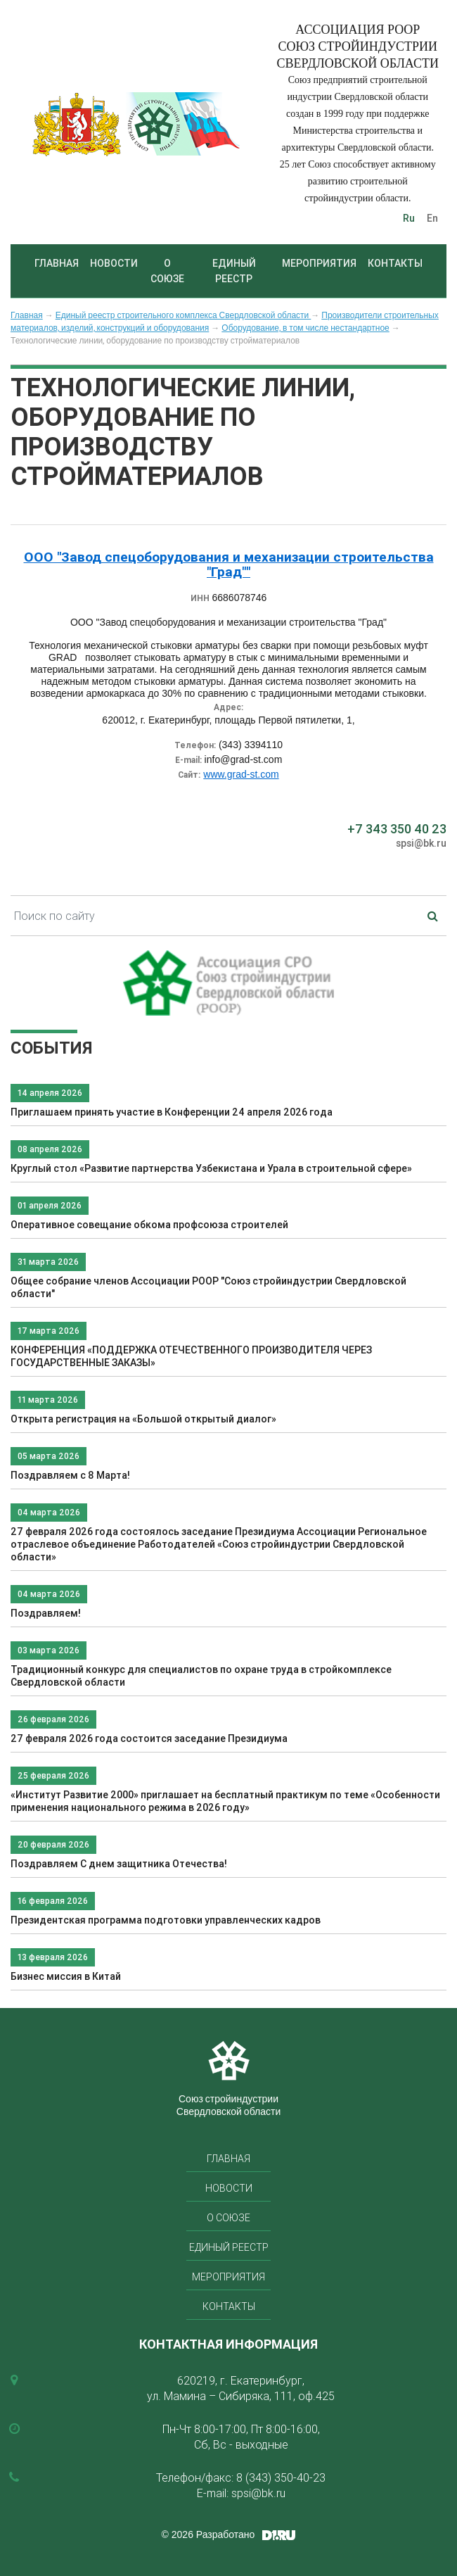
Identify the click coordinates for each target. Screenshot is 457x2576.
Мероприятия (319, 263)
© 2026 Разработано (208, 2534)
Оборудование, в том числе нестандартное (305, 328)
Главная (56, 263)
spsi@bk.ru (421, 843)
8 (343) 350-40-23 (281, 2477)
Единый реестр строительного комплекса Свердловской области (183, 315)
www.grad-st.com (240, 774)
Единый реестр (234, 271)
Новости (114, 263)
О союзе (167, 271)
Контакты (395, 263)
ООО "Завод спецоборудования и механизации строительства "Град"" (229, 564)
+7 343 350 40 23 (396, 829)
